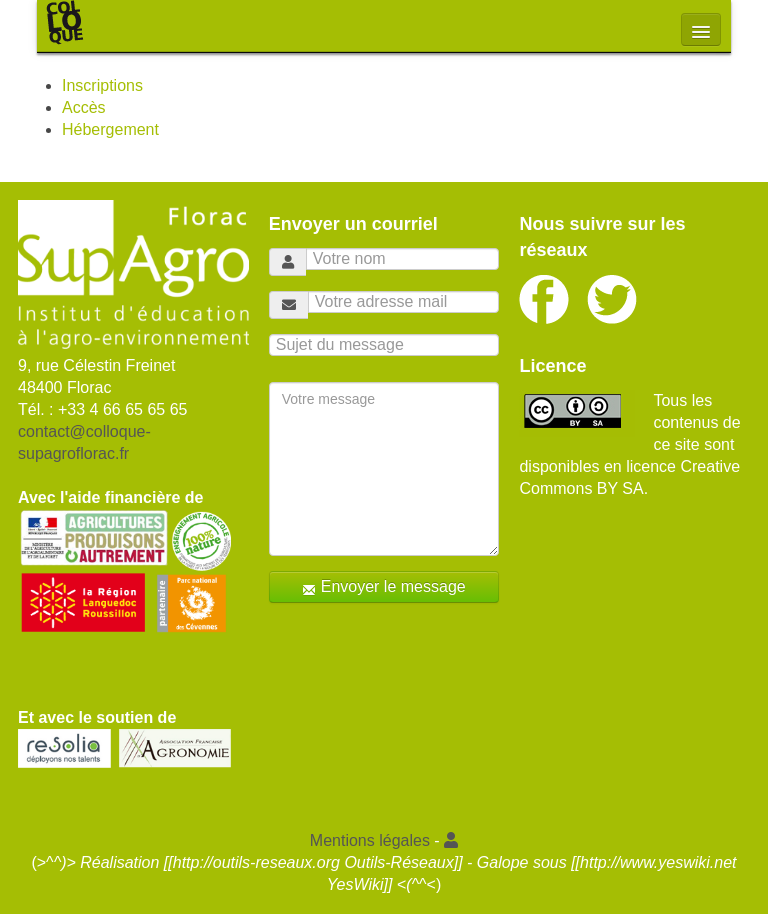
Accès (84, 107)
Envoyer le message (383, 587)
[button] (451, 840)
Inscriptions (102, 85)
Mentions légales (370, 840)
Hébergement (110, 129)
